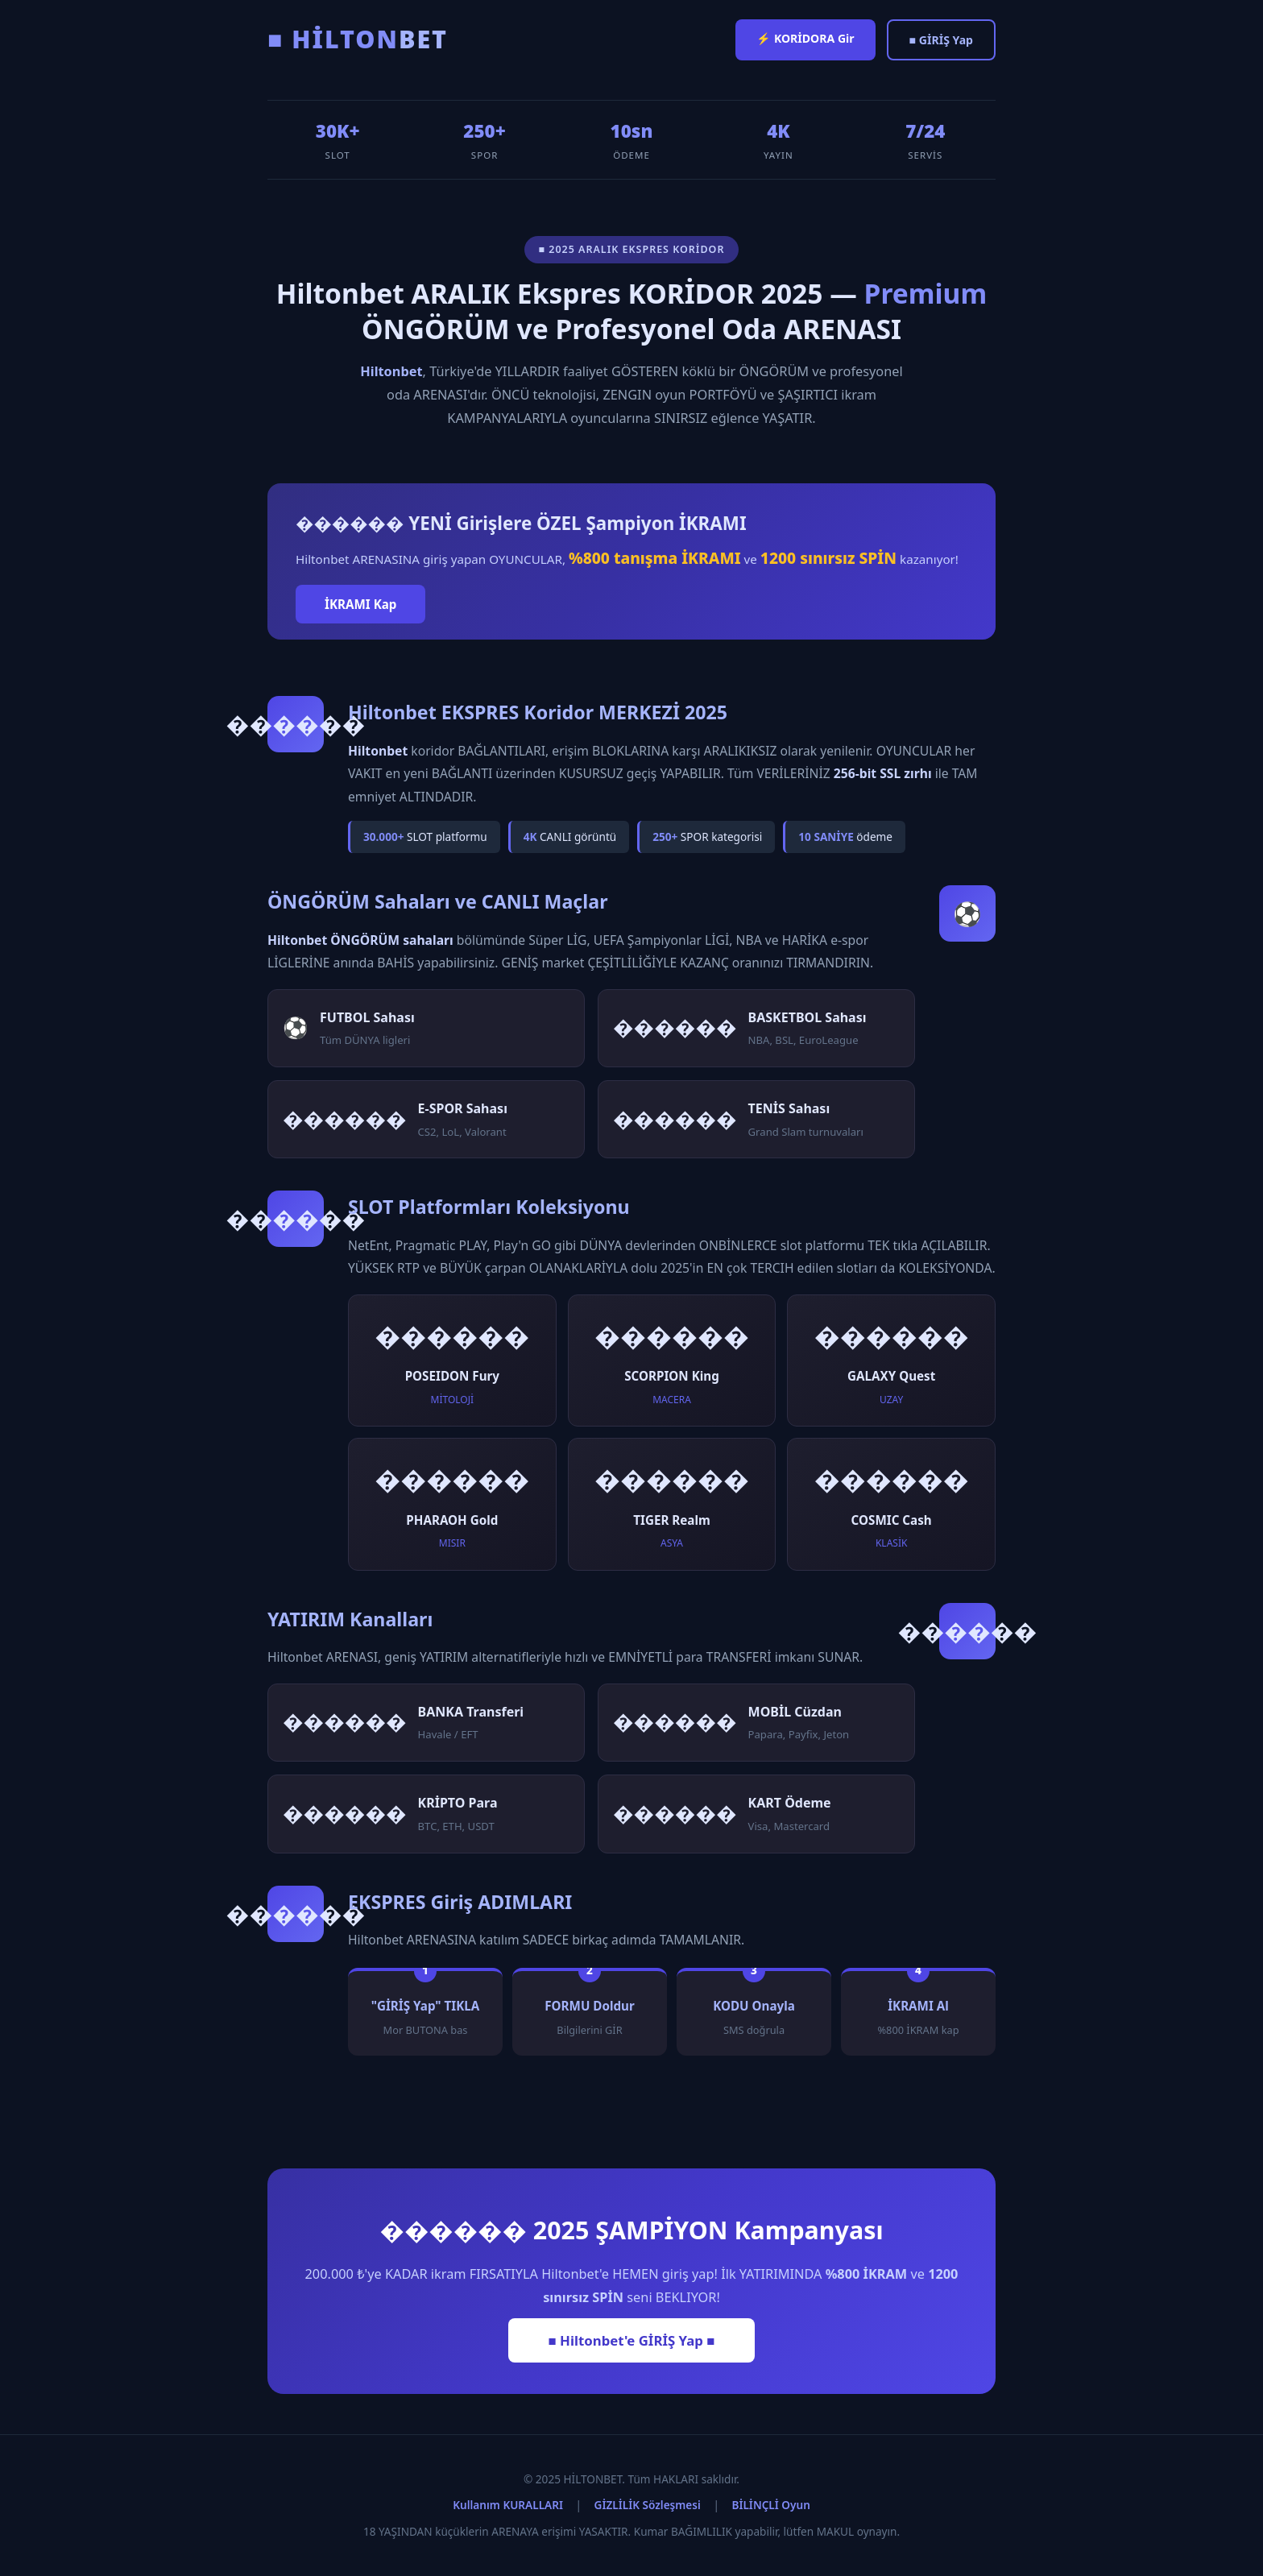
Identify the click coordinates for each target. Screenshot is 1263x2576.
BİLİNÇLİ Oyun (770, 2504)
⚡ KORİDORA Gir (805, 38)
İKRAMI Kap (360, 604)
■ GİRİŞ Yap (941, 40)
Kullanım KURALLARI (508, 2504)
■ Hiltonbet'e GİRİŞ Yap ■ (632, 2340)
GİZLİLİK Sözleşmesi (647, 2504)
